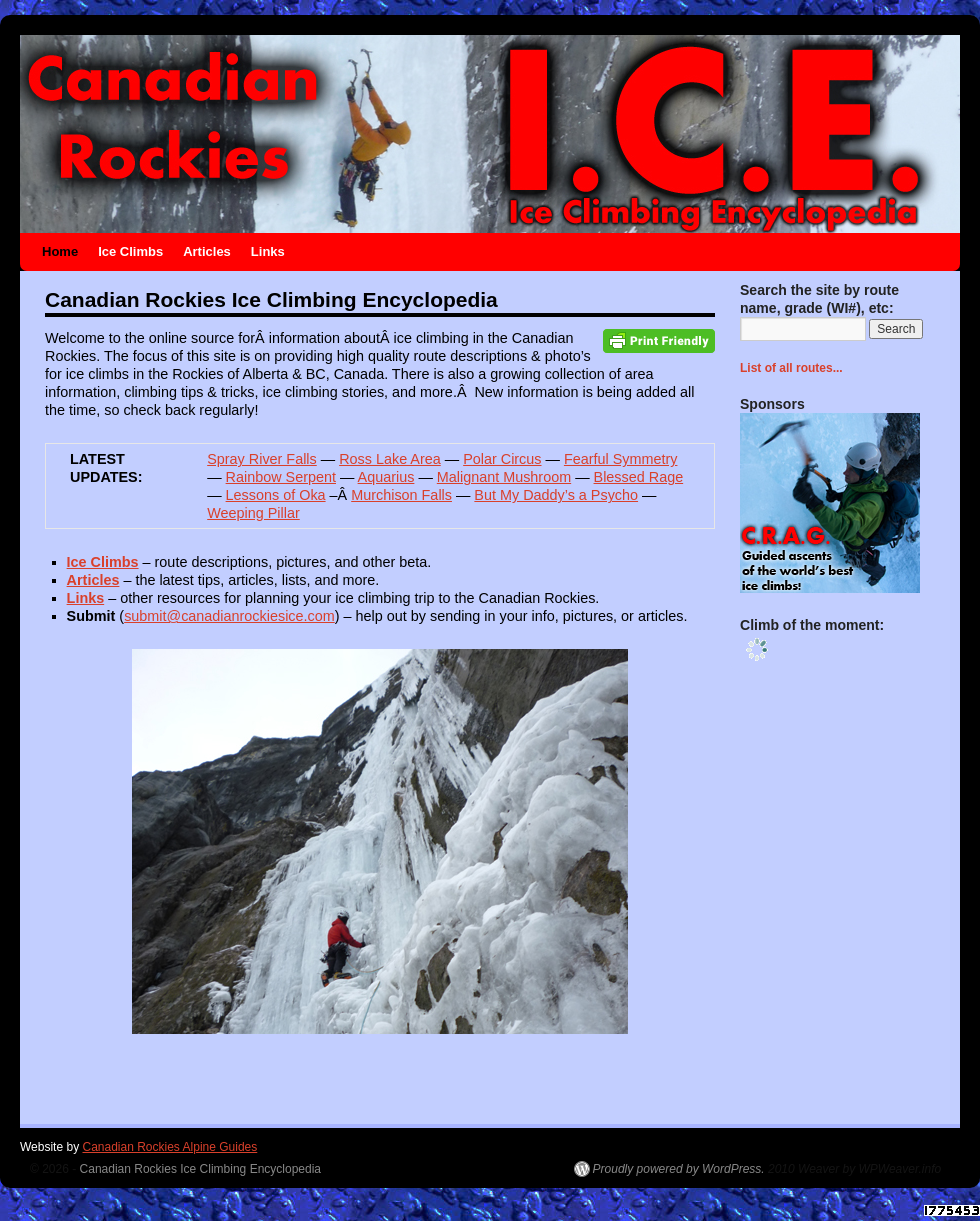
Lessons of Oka (276, 495)
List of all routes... (791, 368)
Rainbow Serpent (281, 477)
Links (268, 251)
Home (60, 251)
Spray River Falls (262, 459)
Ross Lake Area (390, 459)
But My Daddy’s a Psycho (556, 495)
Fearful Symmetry (621, 459)
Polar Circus (502, 459)
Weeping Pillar (253, 513)
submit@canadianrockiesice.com (229, 616)
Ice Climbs (130, 251)
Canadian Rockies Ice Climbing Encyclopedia (200, 1169)
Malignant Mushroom (504, 477)
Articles (207, 251)
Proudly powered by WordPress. (679, 1169)
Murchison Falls (401, 495)
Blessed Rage (639, 477)
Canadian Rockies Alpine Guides (169, 1147)
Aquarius (386, 477)
